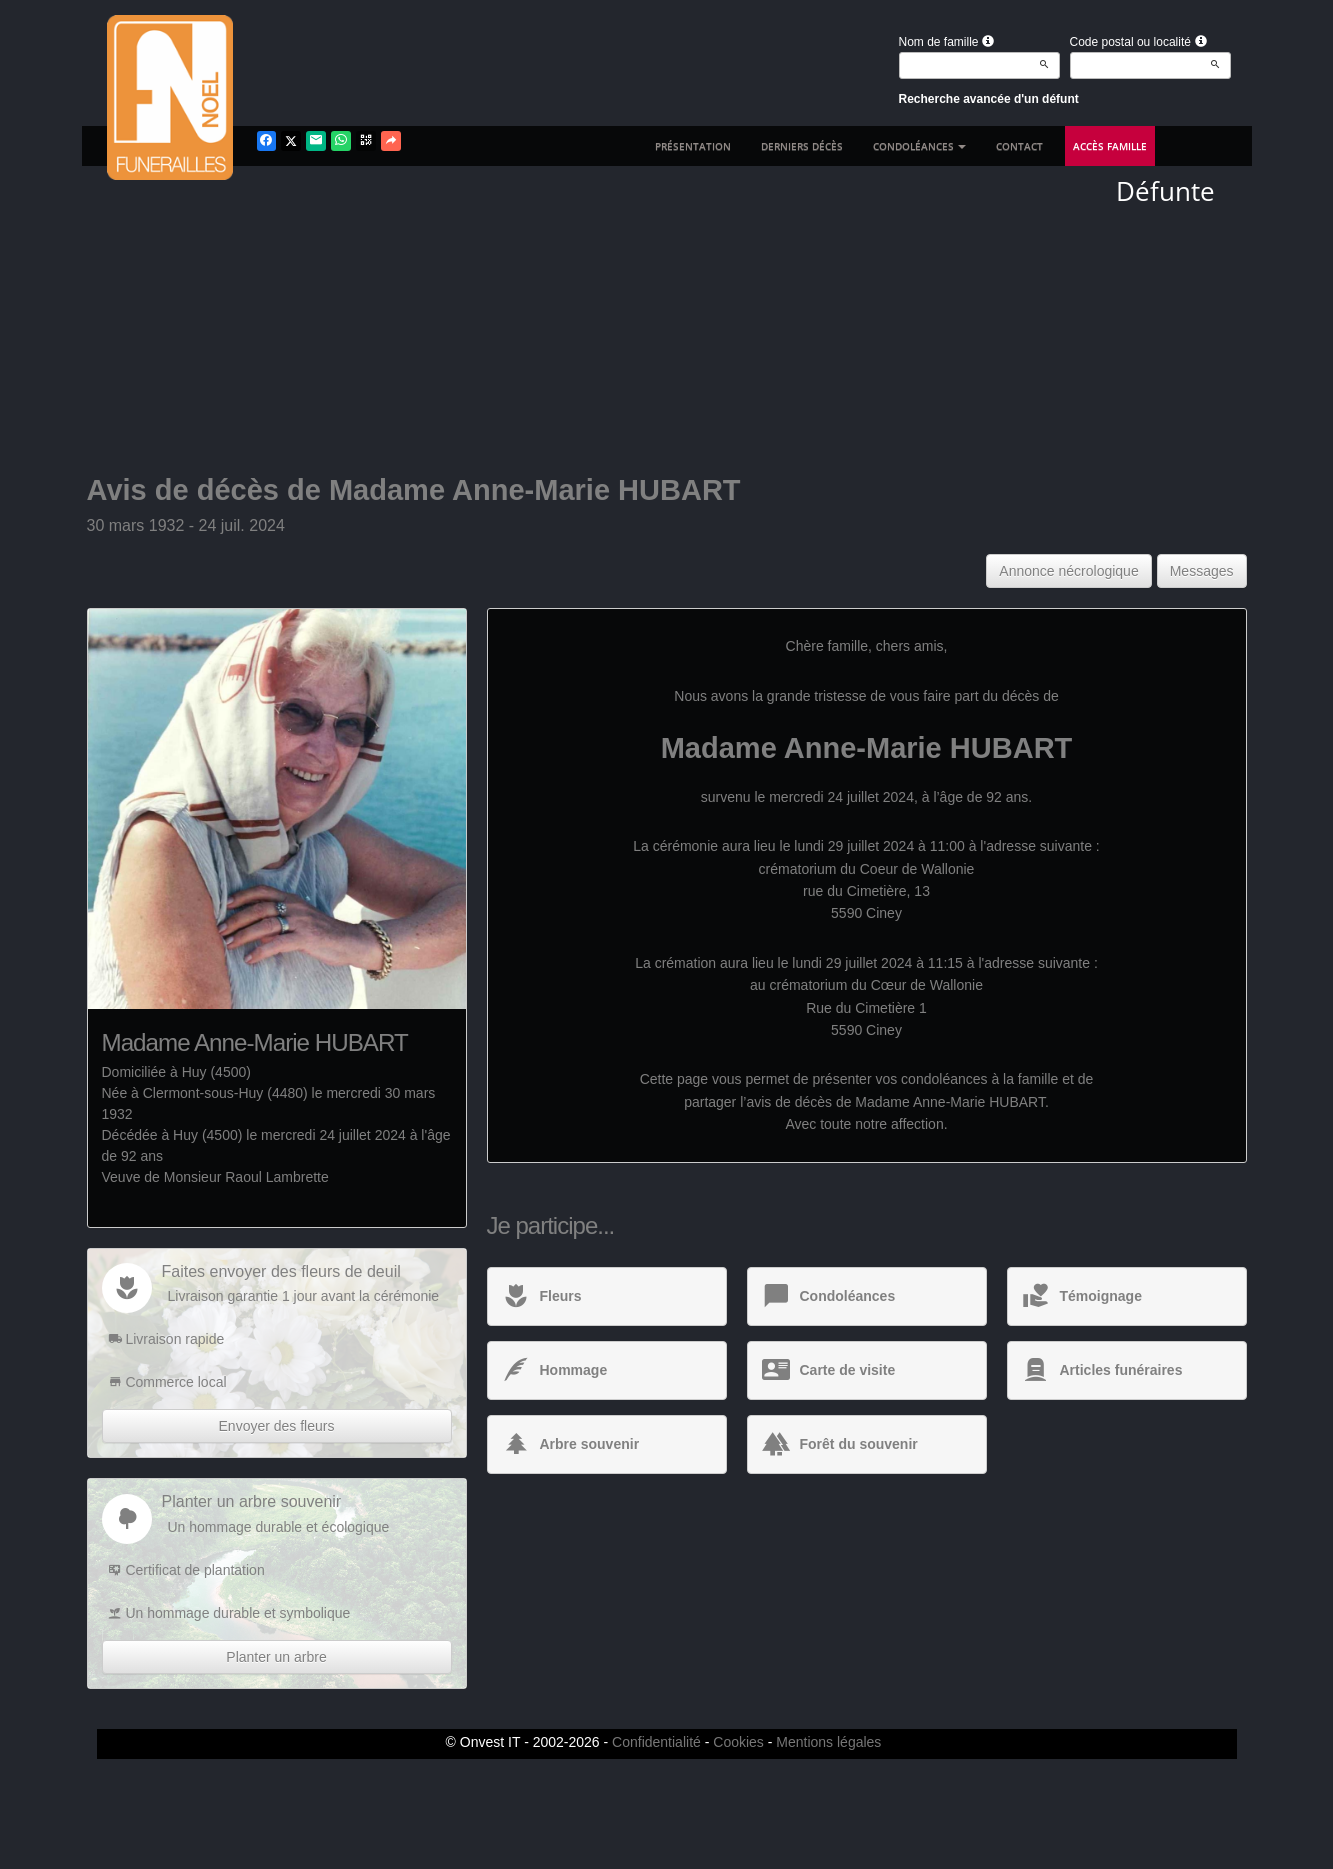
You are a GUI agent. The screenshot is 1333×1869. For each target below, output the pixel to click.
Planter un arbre (276, 1657)
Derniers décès (802, 146)
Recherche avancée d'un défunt (989, 99)
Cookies (738, 1742)
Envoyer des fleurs (277, 1426)
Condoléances (919, 146)
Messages (1202, 571)
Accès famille (1110, 146)
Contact (1019, 146)
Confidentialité (656, 1742)
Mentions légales (828, 1742)
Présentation (693, 146)
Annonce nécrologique (1068, 571)
